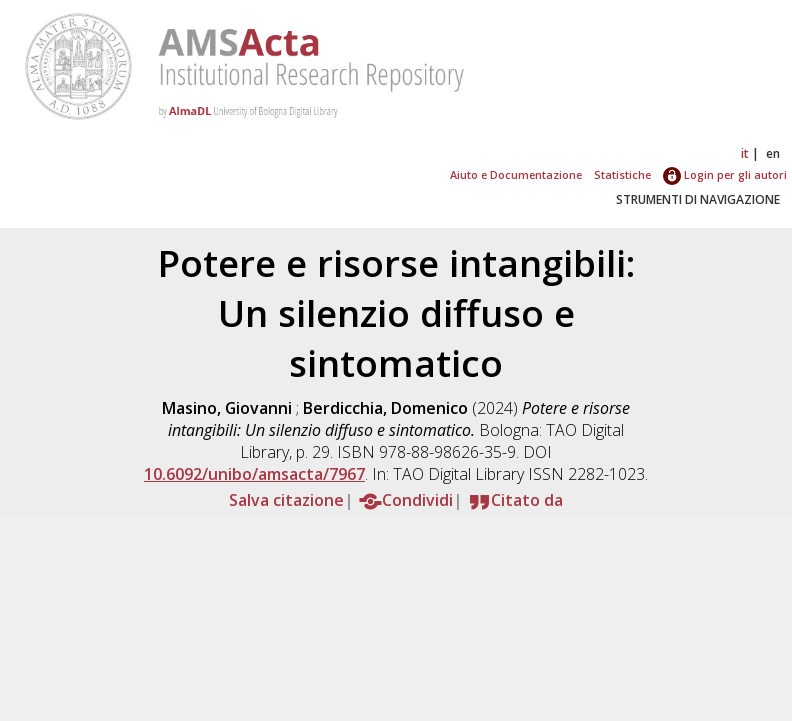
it (745, 153)
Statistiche (622, 174)
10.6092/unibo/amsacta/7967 (254, 474)
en (773, 153)
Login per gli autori (725, 174)
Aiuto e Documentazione (516, 174)
